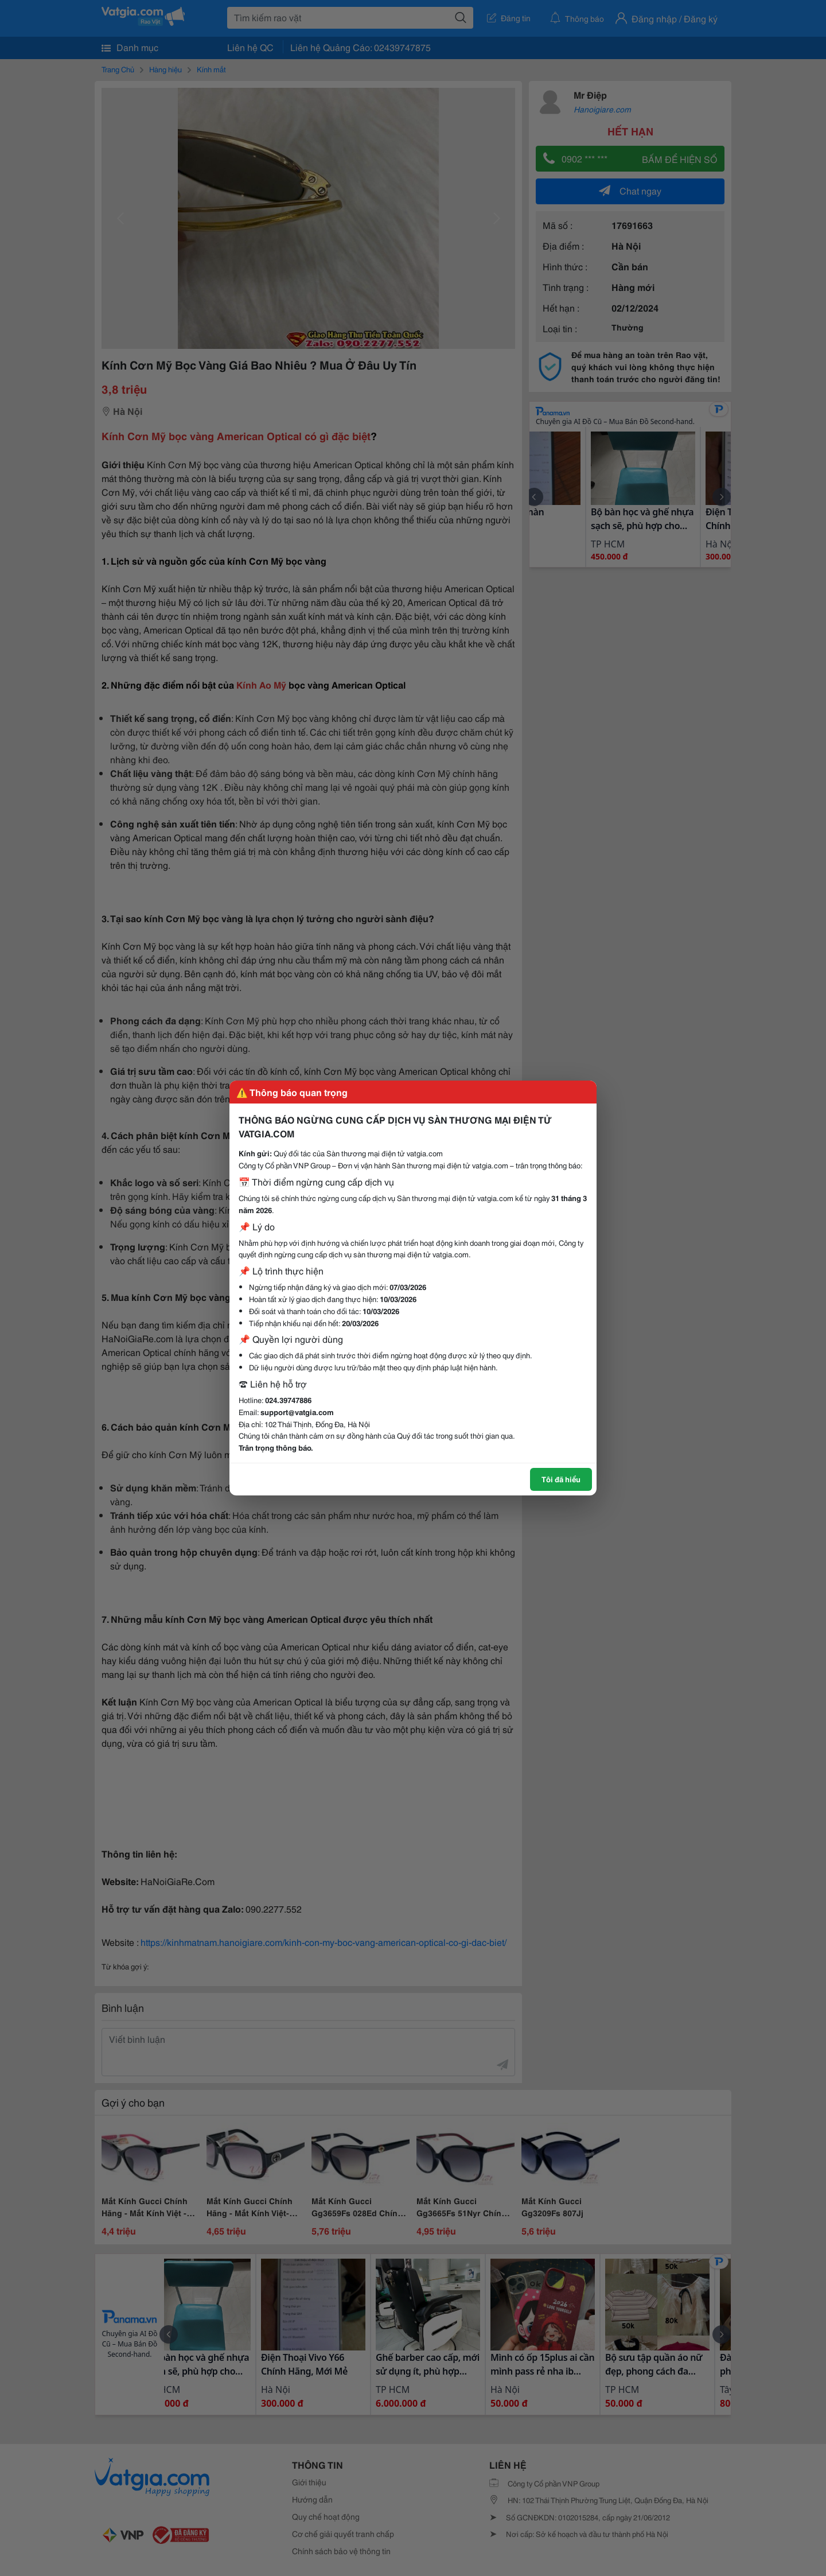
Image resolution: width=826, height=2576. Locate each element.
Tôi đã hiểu (560, 1479)
